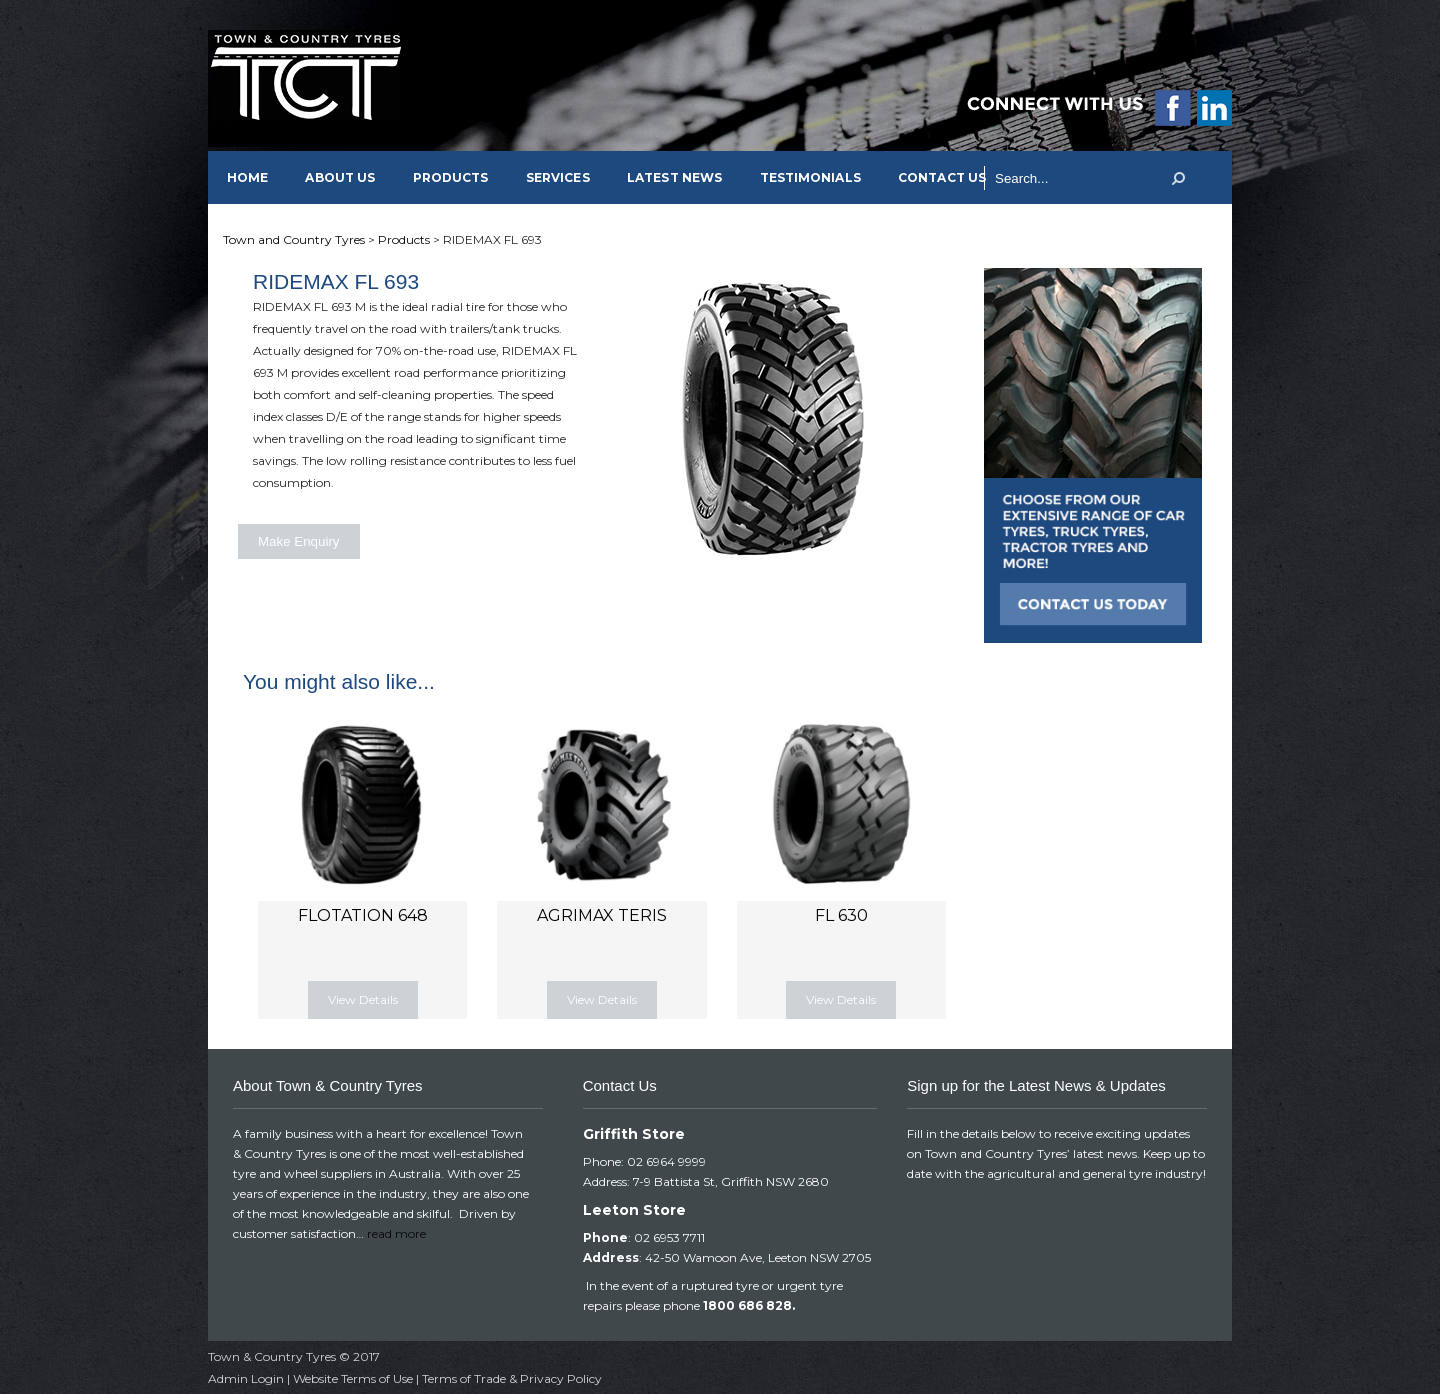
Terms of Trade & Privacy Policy (512, 1378)
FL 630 (841, 915)
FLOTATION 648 (363, 915)
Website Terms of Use (353, 1378)
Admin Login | (250, 1378)
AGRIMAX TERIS (602, 915)
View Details (363, 999)
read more (396, 1233)
